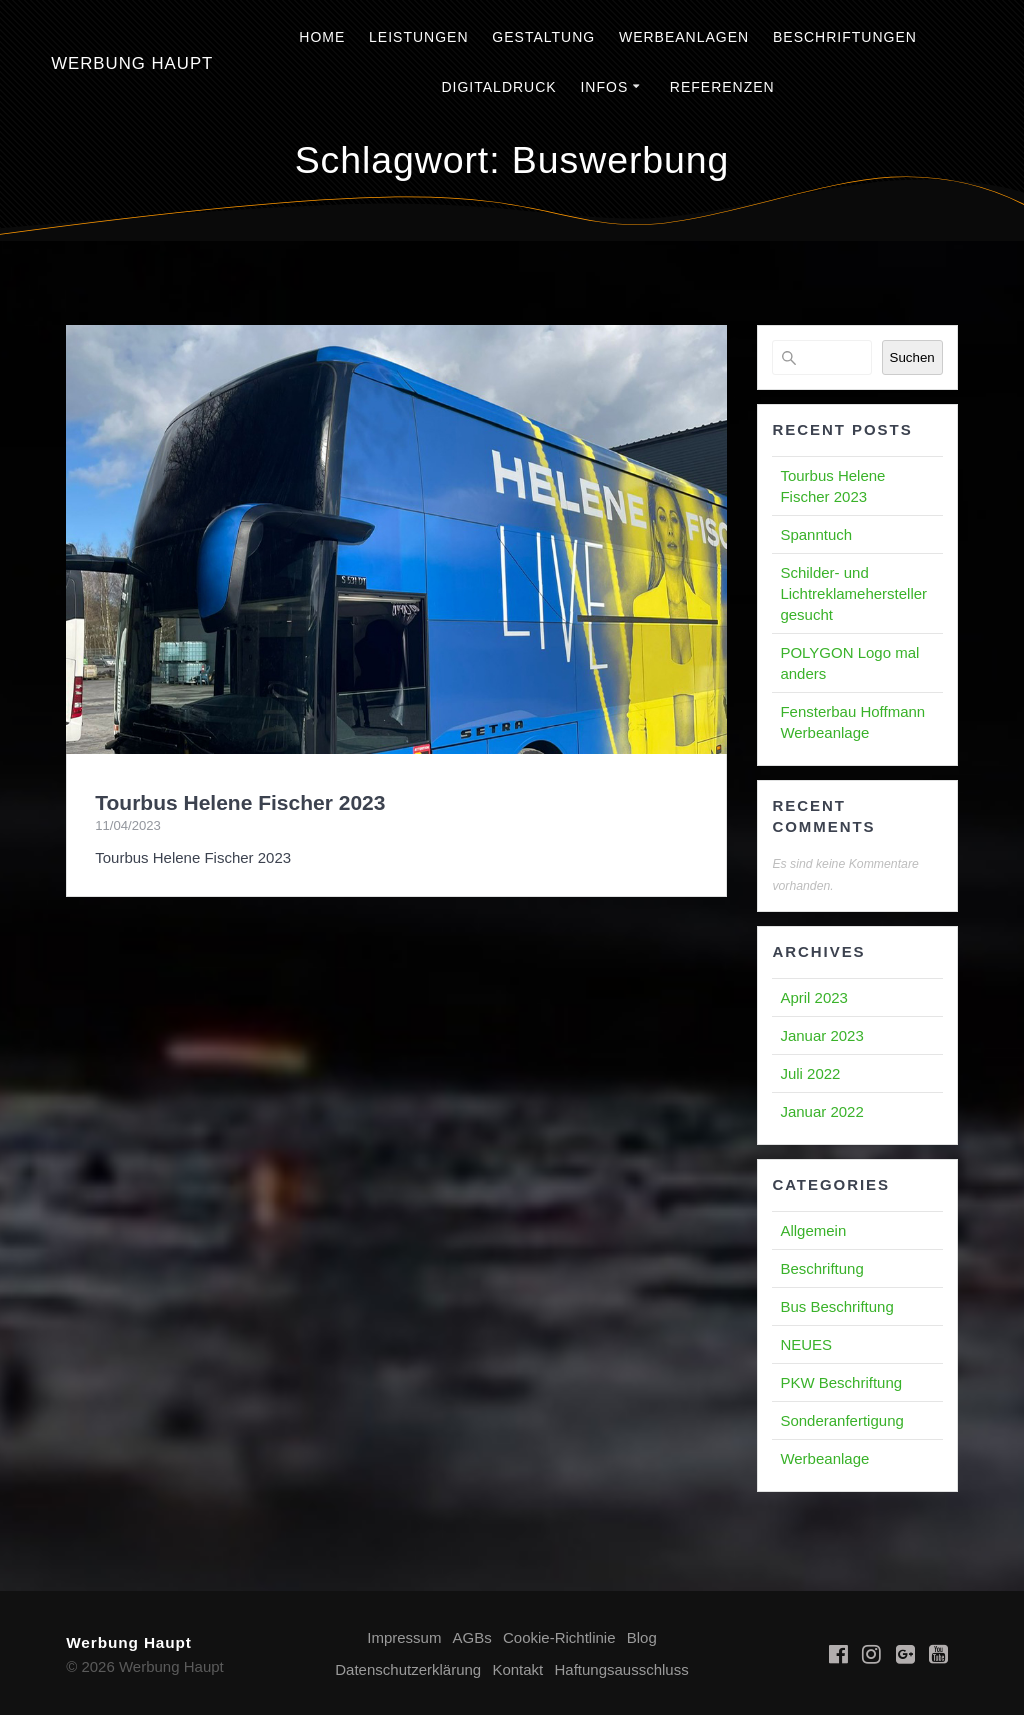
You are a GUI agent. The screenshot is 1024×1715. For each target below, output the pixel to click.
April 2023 (814, 997)
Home (322, 37)
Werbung (132, 64)
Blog (642, 1637)
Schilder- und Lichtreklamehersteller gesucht (853, 593)
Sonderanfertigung (841, 1420)
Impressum (404, 1637)
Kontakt (517, 1669)
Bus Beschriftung (836, 1306)
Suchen (912, 357)
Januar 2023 (821, 1035)
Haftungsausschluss (621, 1669)
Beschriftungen (845, 37)
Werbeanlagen (684, 37)
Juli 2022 (810, 1073)
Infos (604, 87)
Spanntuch (816, 534)
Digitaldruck (498, 87)
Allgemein (813, 1230)
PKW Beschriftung (841, 1382)
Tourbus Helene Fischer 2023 (240, 802)
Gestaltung (543, 37)
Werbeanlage (824, 1458)
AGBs (472, 1637)
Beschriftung (821, 1268)
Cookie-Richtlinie (559, 1637)
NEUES (806, 1344)
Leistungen (418, 37)
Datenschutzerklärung (408, 1669)
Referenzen (722, 87)
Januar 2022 (821, 1111)
